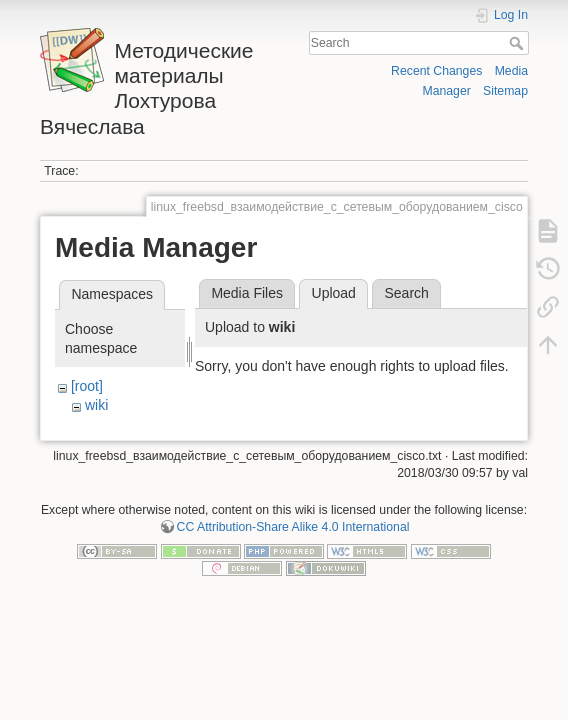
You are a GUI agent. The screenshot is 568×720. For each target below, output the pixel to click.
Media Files (247, 293)
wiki (96, 405)
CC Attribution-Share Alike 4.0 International (293, 527)
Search (518, 43)
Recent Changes (436, 71)
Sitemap (505, 91)
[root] (87, 386)
